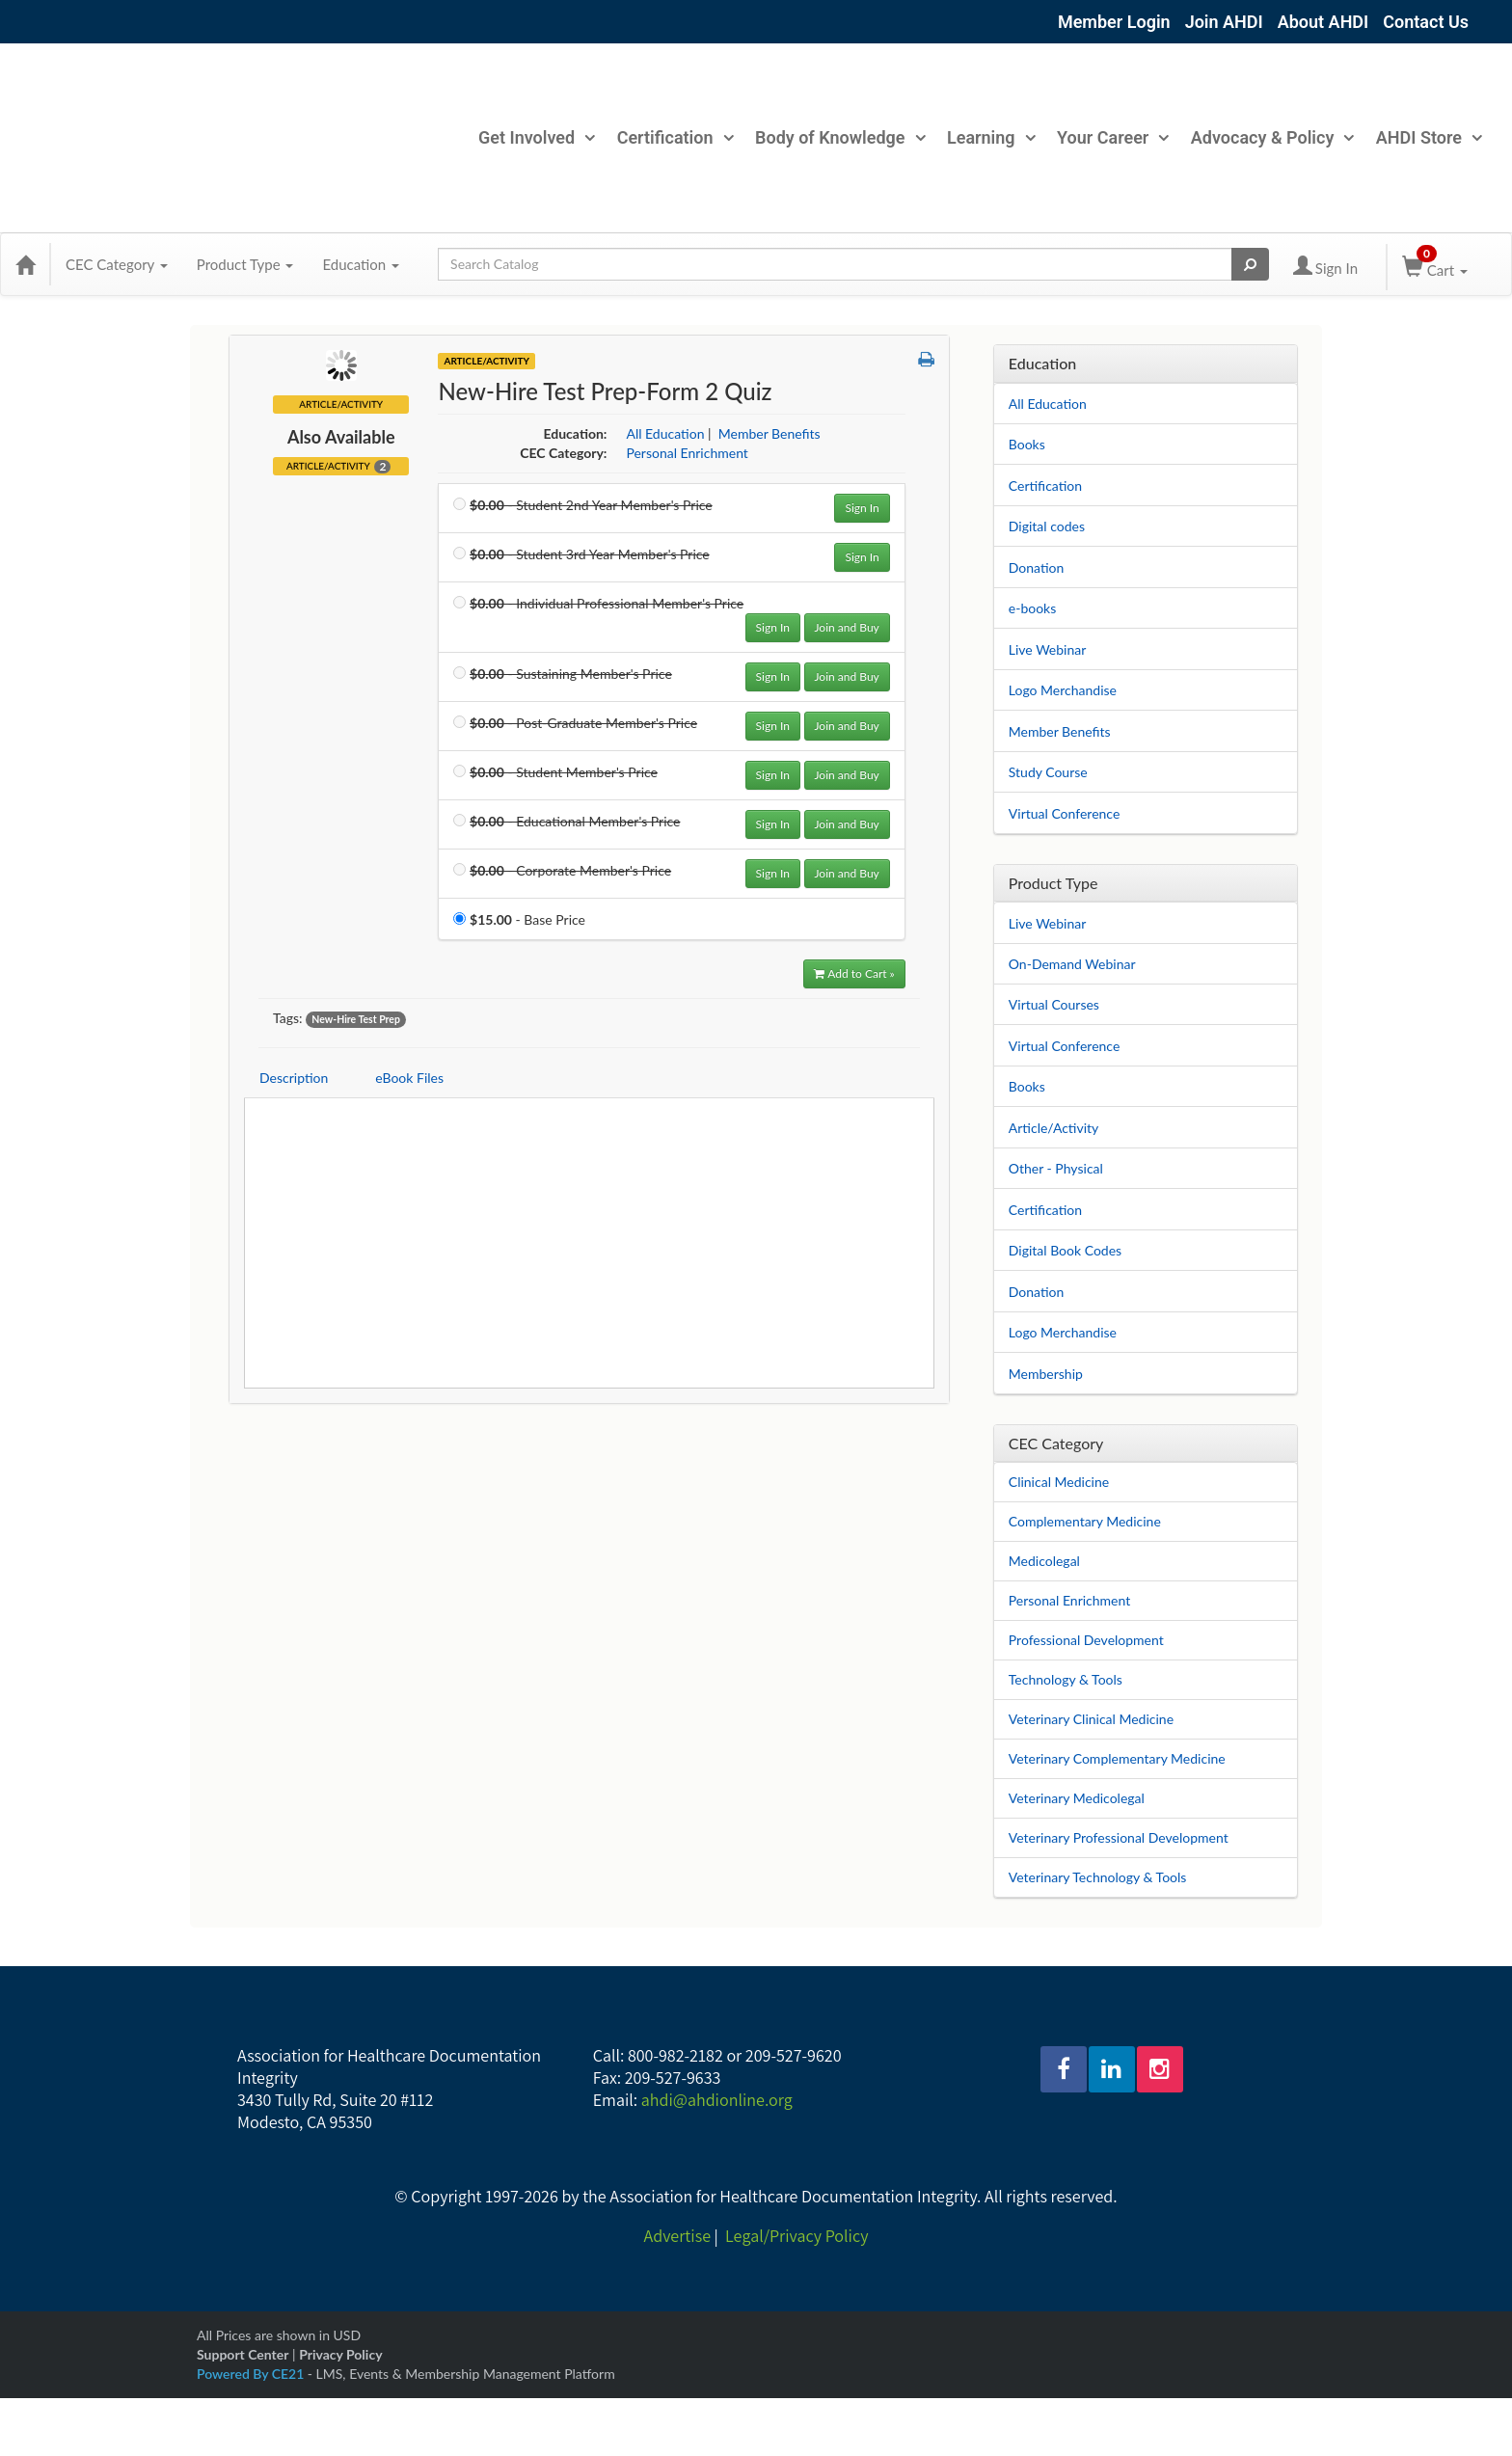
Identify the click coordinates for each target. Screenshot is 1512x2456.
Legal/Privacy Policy (796, 2236)
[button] (926, 359)
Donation (1037, 567)
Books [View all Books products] (1027, 1086)
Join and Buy (847, 627)
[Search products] (1250, 264)
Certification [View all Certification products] (1045, 1209)
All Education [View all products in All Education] (665, 433)
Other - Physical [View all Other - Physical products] (1056, 1168)
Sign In (861, 507)
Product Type (245, 264)
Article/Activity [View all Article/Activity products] (1054, 1128)
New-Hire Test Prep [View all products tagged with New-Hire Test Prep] (355, 1019)
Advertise (677, 2236)
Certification (675, 137)
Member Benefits (1060, 731)
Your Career (1112, 137)
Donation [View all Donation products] (1037, 1291)
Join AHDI (1224, 22)
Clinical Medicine (1059, 1481)
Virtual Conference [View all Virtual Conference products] (1064, 1046)
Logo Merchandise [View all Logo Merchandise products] (1063, 1332)
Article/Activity (338, 466)
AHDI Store (1428, 137)
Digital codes (1047, 526)
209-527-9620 (793, 2055)
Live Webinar (1048, 649)
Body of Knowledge (839, 137)
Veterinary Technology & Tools (1098, 1877)
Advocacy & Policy (1272, 137)
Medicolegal (1044, 1560)
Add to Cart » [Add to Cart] (854, 973)
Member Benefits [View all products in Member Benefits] (769, 433)
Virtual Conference (1064, 813)
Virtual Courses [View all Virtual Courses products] (1054, 1004)
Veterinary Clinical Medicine (1091, 1719)
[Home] (25, 264)
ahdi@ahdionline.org (717, 2100)
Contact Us (1426, 22)
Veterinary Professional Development (1118, 1837)
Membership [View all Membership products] (1046, 1373)
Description (293, 1077)
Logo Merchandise (1063, 690)
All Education (1048, 403)
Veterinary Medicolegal (1077, 1798)
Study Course (1048, 772)
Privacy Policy (340, 2354)
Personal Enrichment (1069, 1600)
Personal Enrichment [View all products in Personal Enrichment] (686, 453)
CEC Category (117, 264)
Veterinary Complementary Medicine (1117, 1758)
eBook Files (409, 1077)
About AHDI (1323, 22)
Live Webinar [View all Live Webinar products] (1048, 923)
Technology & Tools (1065, 1679)
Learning (991, 137)
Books (1027, 444)
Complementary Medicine (1085, 1521)
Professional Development (1086, 1640)
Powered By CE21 (252, 2373)
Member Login (1114, 22)
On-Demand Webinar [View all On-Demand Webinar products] (1072, 964)
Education (360, 264)
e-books (1032, 608)
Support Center (242, 2354)
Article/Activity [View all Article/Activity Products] (486, 360)
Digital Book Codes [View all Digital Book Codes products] (1065, 1250)
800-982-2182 (675, 2055)
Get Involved (536, 137)
